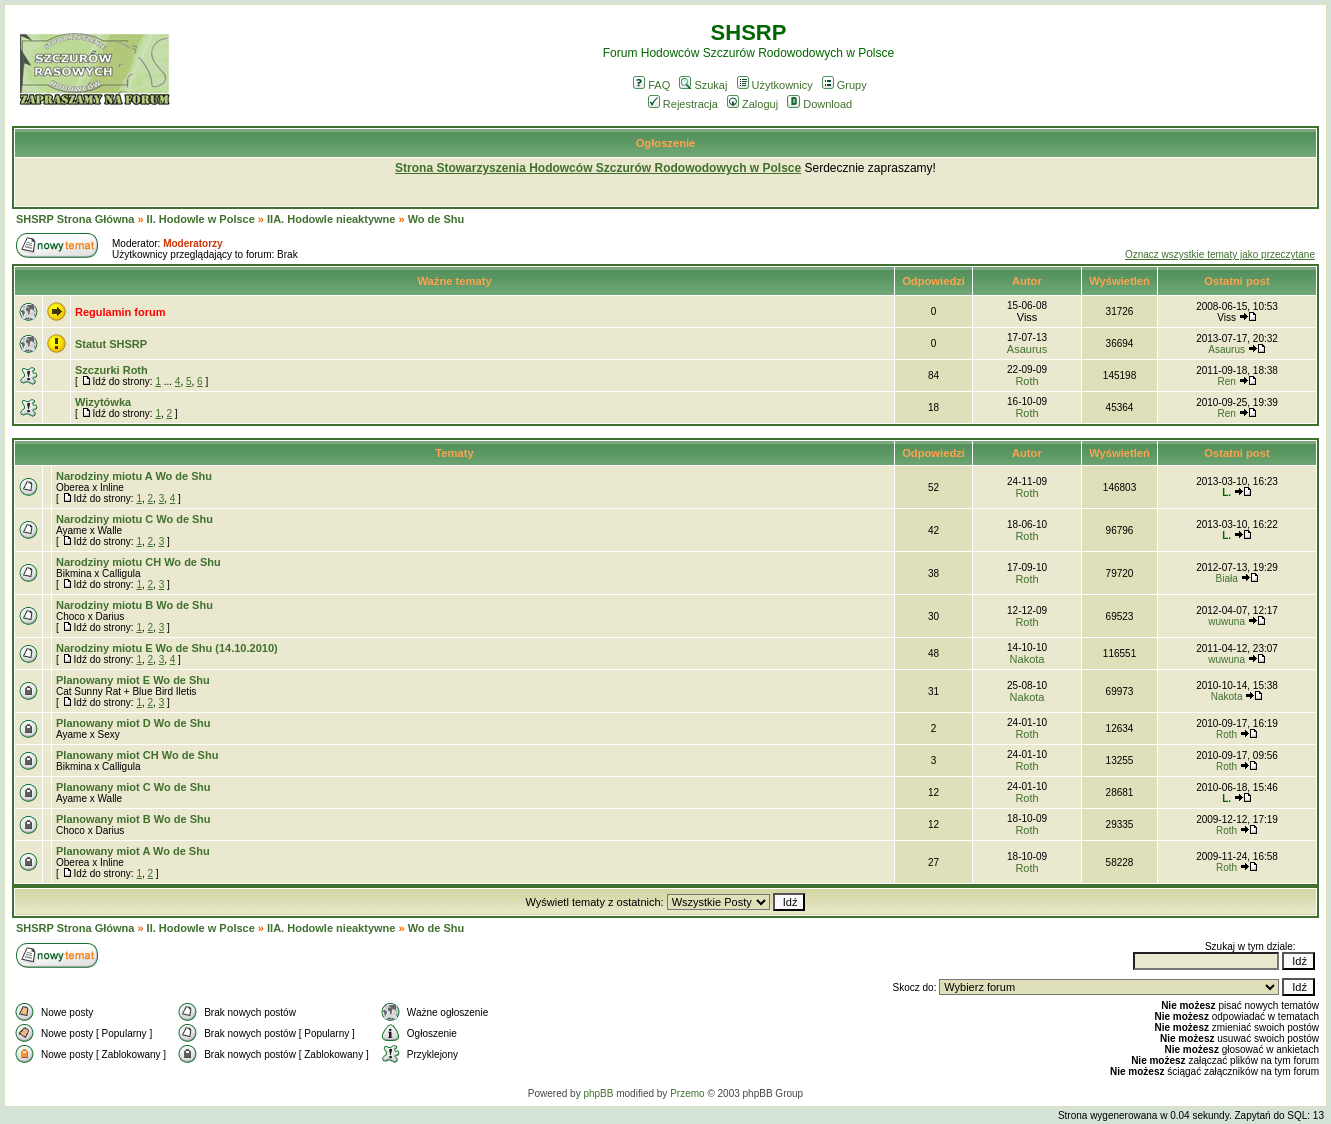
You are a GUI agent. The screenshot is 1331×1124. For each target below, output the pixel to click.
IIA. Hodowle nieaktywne (331, 219)
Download (819, 104)
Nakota (1027, 659)
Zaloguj (752, 104)
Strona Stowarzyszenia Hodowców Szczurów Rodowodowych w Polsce (598, 168)
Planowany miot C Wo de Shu (133, 787)
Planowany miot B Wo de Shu (133, 819)
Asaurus (1027, 349)
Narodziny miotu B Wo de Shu (134, 605)
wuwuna (1226, 621)
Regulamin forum (120, 312)
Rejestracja (683, 104)
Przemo (687, 1093)
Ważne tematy (454, 281)
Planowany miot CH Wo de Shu (137, 755)
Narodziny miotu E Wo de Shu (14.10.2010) (167, 648)
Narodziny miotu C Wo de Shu (134, 519)
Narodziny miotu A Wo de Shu (134, 476)
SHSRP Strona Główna (75, 219)
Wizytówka (103, 402)
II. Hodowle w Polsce (201, 219)
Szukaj (703, 85)
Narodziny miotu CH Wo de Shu (138, 562)
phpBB (598, 1093)
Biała (1226, 578)
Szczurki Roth (111, 370)
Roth (1026, 381)
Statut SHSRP (111, 344)
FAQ (651, 85)
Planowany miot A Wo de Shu (133, 851)
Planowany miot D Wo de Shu (133, 723)
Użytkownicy (775, 85)
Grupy (844, 85)
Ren (1226, 381)
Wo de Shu (436, 219)
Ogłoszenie (666, 143)
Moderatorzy (192, 243)
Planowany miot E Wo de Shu (133, 680)
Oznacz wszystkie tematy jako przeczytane (1220, 254)
